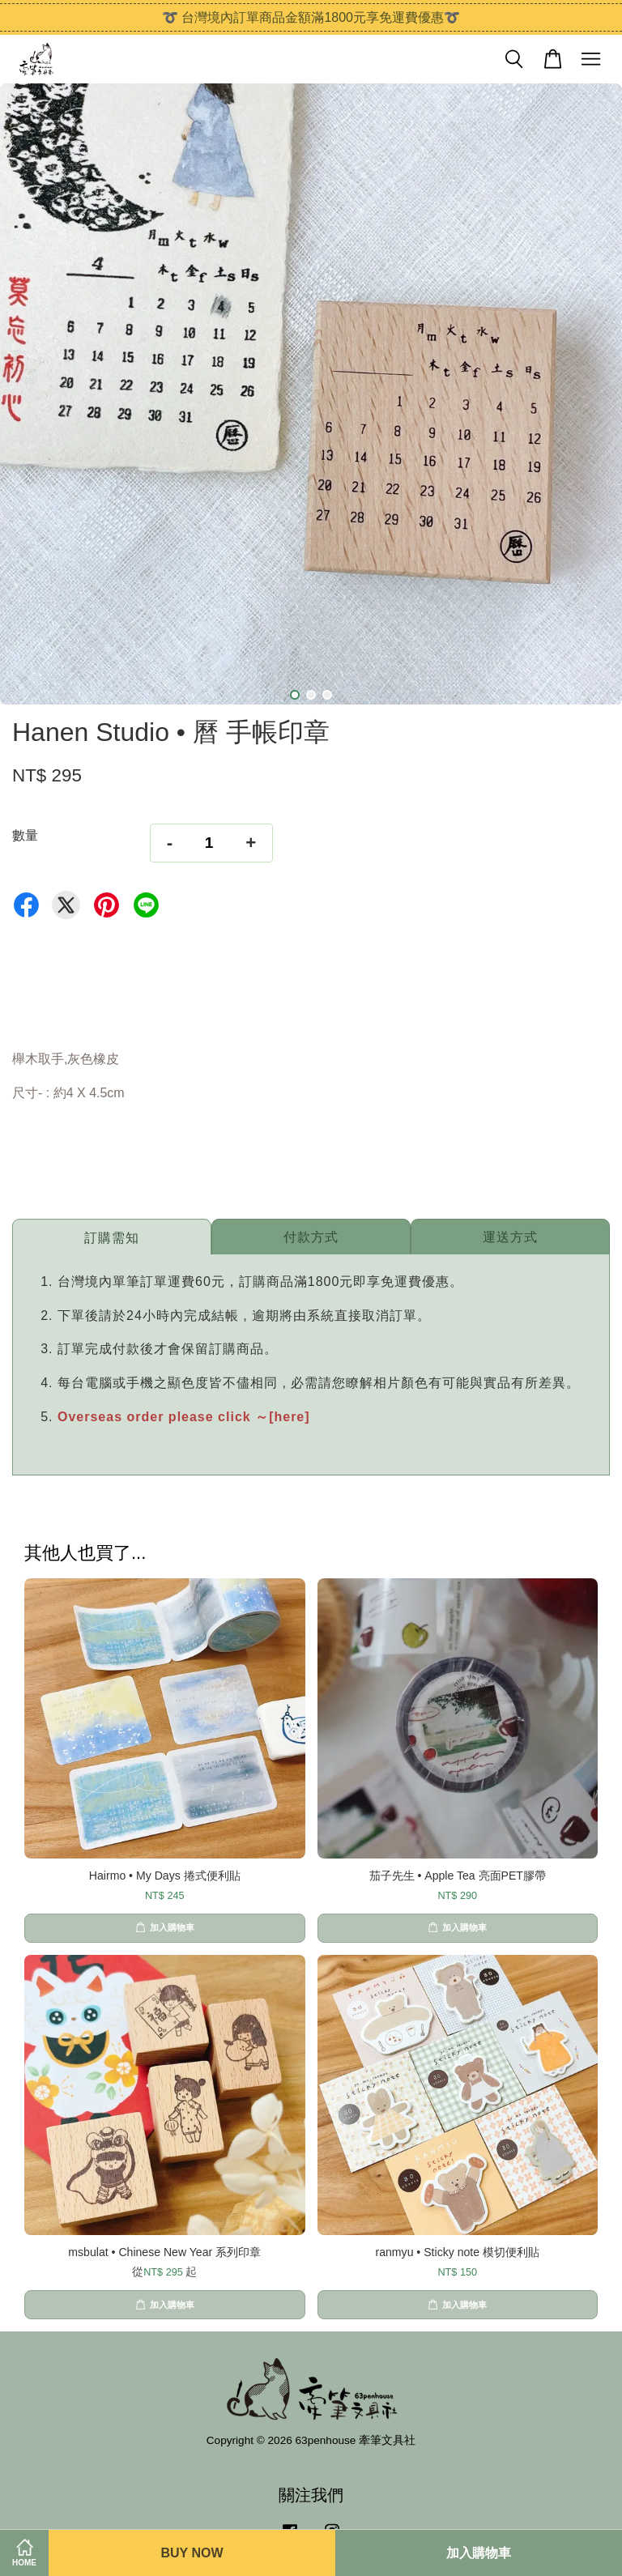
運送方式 (510, 1237)
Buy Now (191, 2553)
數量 (25, 835)
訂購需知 (111, 1238)
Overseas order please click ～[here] (184, 1417)
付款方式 (311, 1237)
